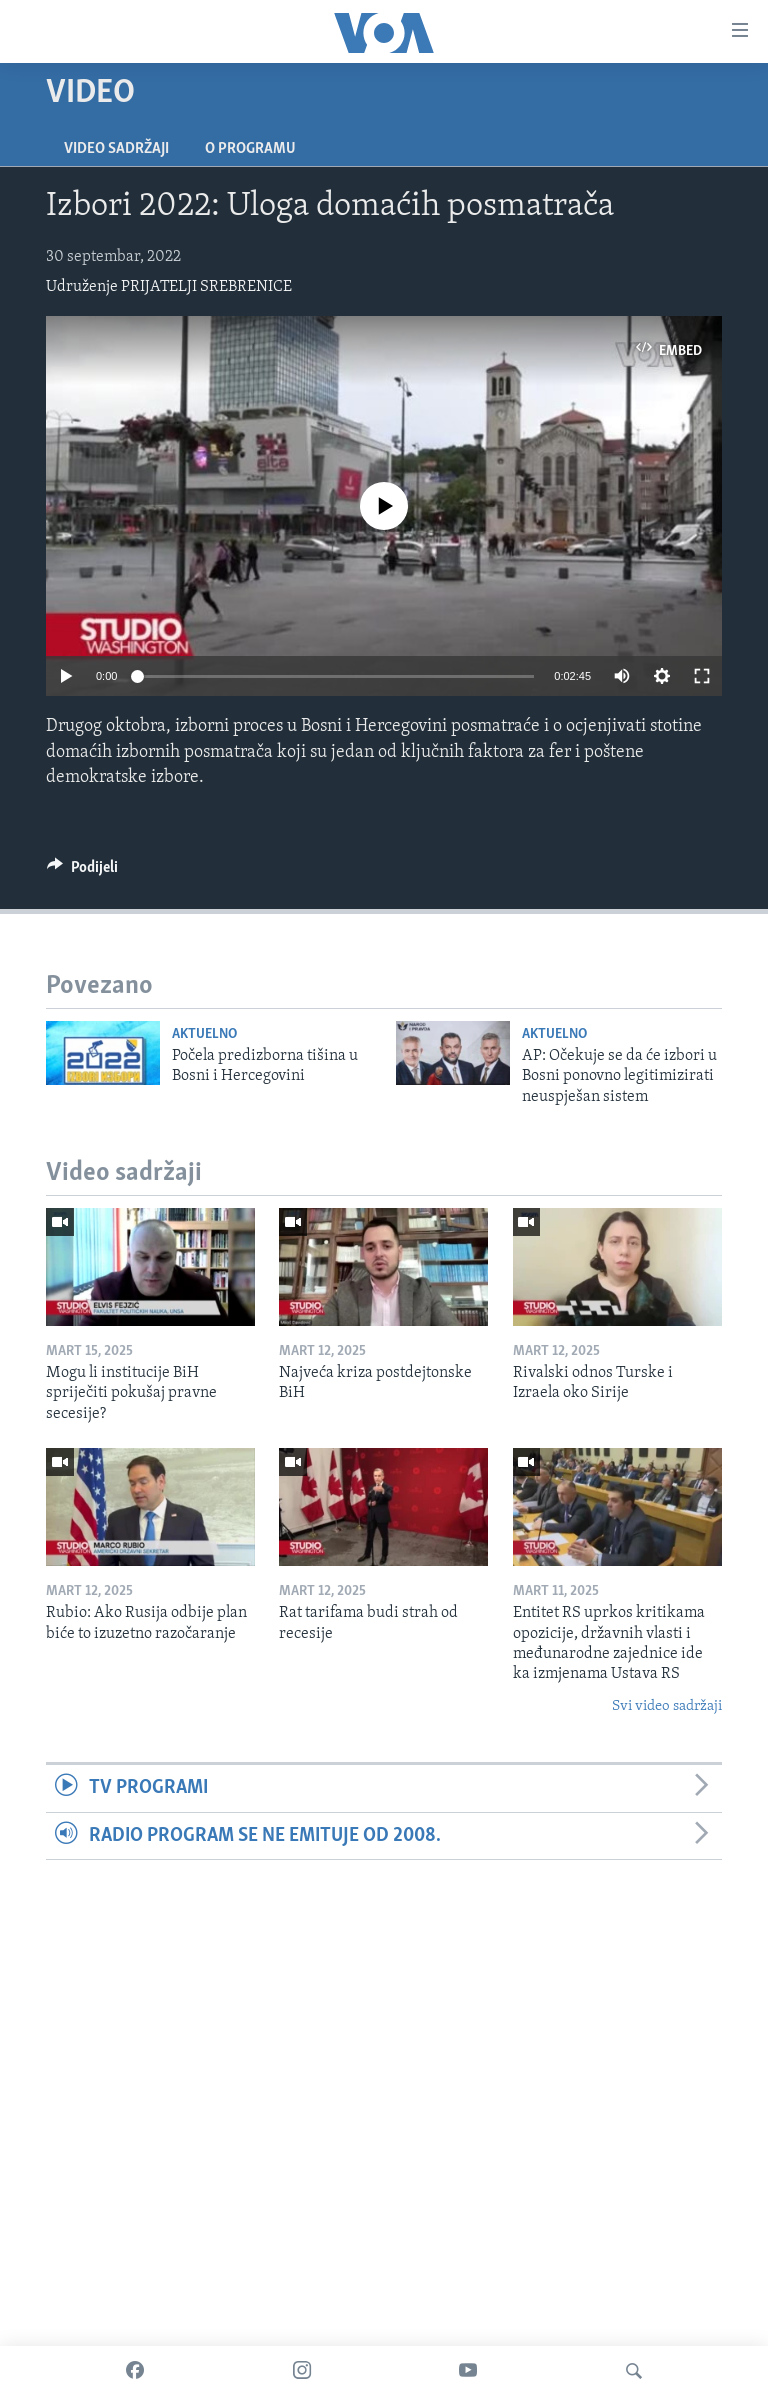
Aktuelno (204, 1034)
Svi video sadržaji (667, 1706)
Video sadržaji (116, 149)
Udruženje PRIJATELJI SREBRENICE (169, 287)
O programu (250, 149)
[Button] (82, 872)
